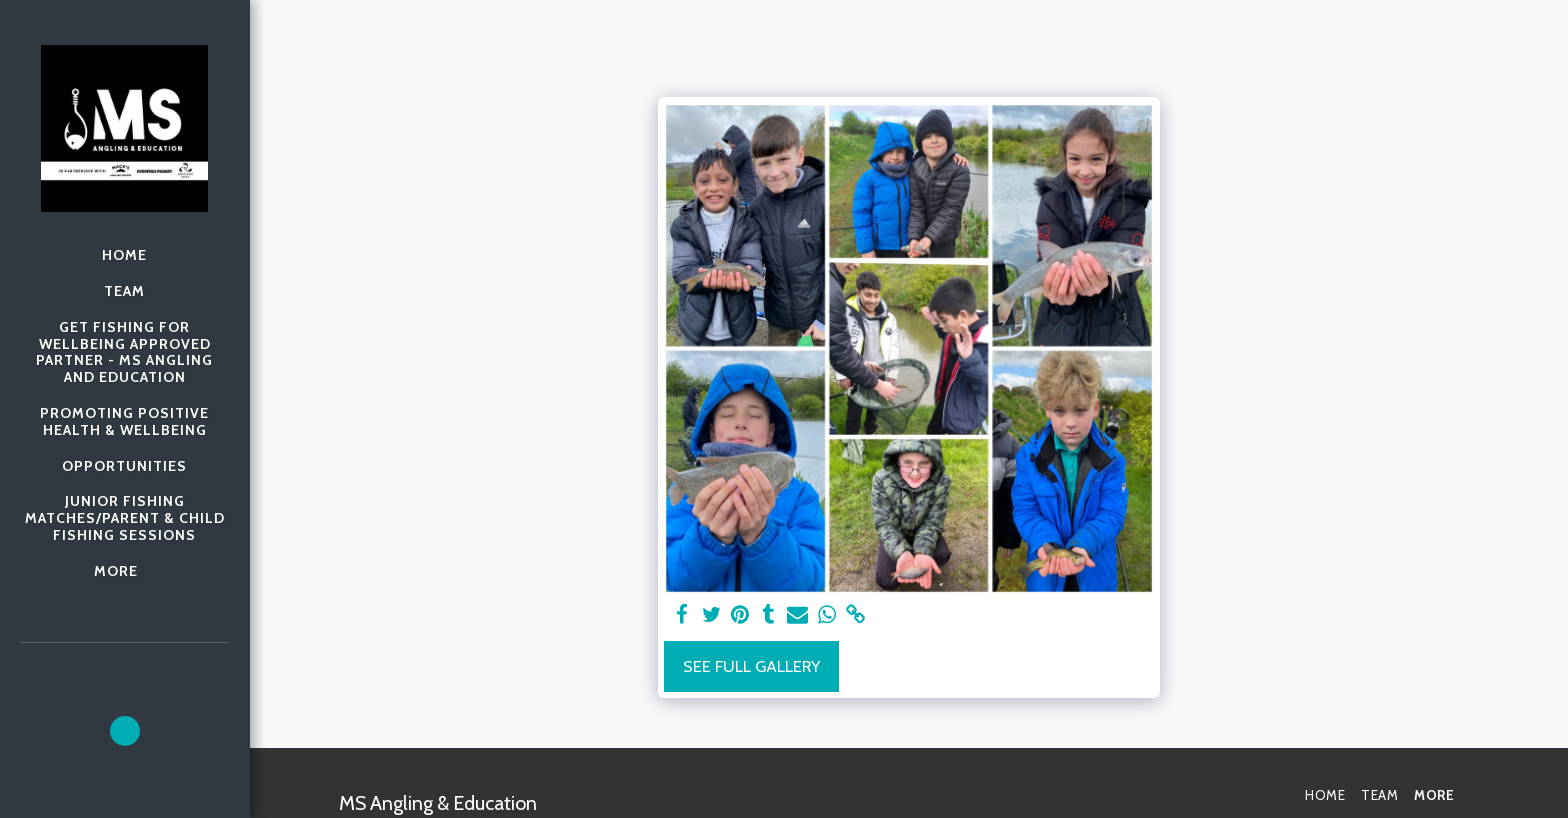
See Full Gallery (751, 666)
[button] (125, 731)
